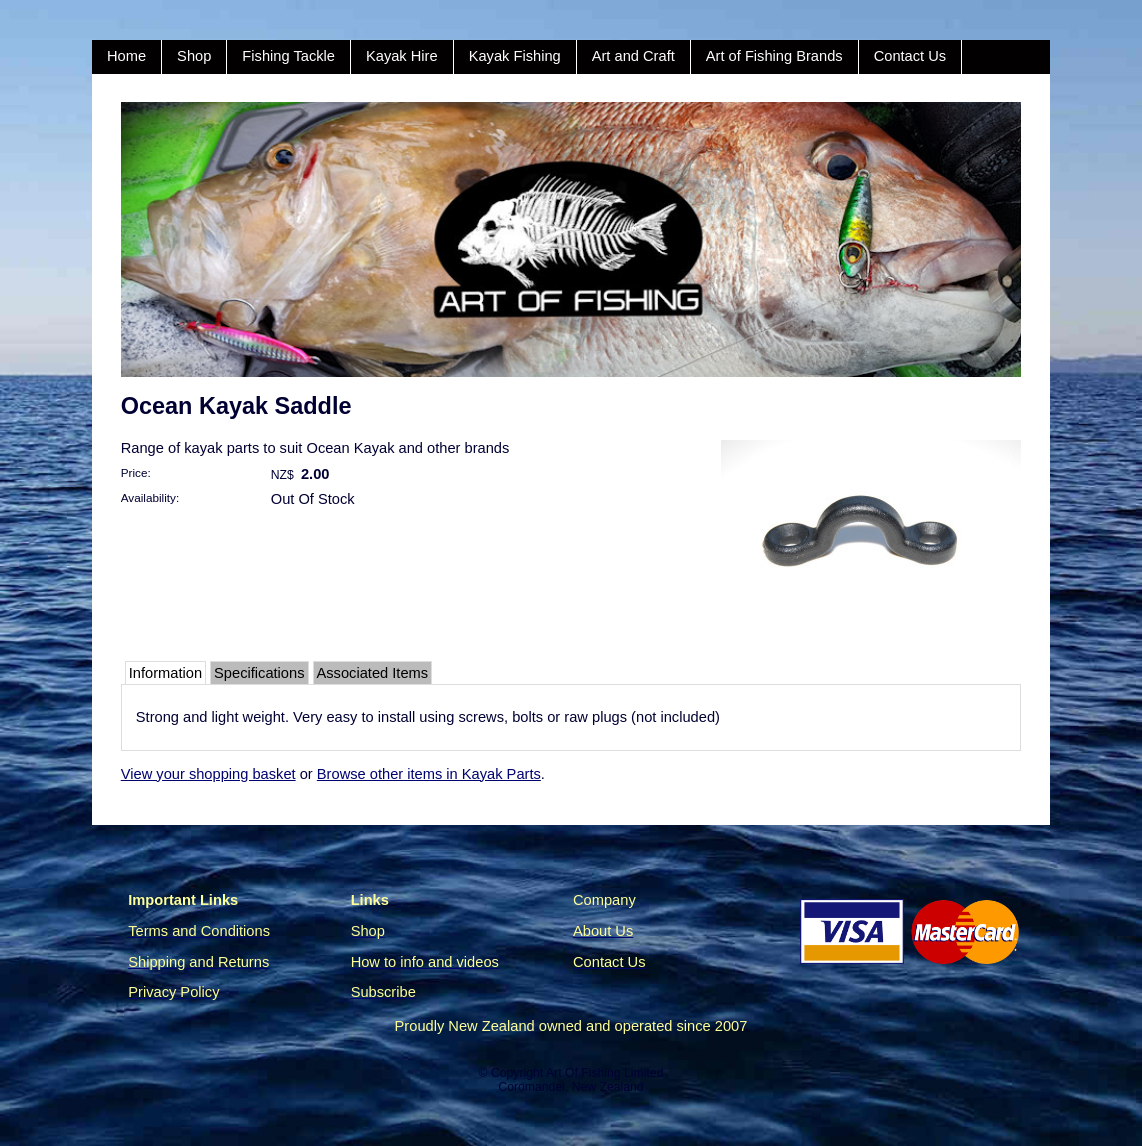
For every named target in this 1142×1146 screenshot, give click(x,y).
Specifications (259, 673)
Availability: (150, 497)
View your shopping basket (208, 774)
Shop (194, 56)
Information (165, 673)
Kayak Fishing (515, 56)
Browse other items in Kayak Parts (429, 774)
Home (126, 56)
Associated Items (373, 673)
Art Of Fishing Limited (604, 1073)
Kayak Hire (402, 56)
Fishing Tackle (288, 56)
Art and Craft (633, 56)
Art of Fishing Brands (774, 56)
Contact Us (910, 56)
